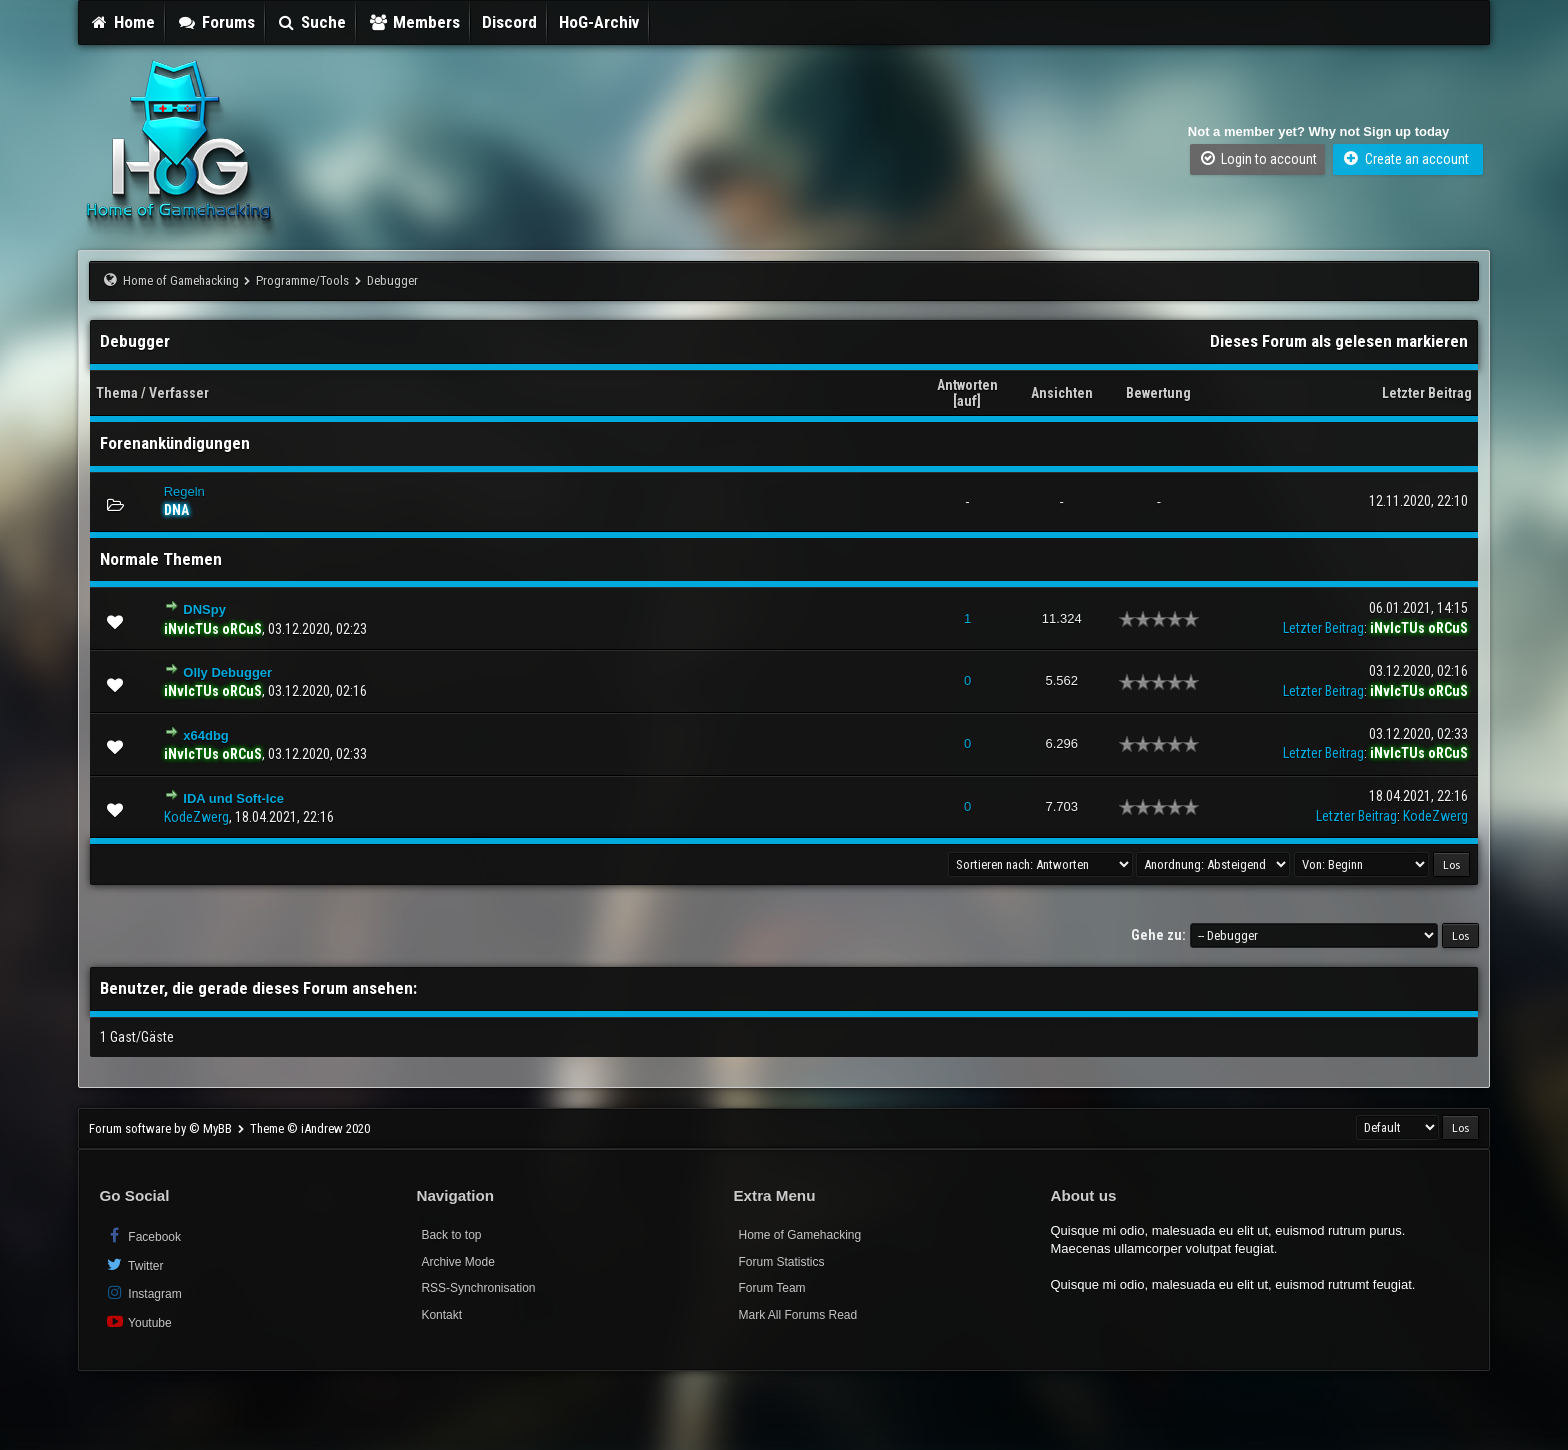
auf (967, 401)
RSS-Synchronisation (478, 1288)
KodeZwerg (196, 817)
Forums (216, 22)
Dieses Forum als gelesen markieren (1339, 341)
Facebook (142, 1235)
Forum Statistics (781, 1262)
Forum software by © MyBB (162, 1128)
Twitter (133, 1264)
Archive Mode (457, 1262)
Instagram (142, 1292)
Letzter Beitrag (1427, 393)
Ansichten (1062, 393)
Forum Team (771, 1288)
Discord (509, 22)
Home (122, 22)
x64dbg (206, 735)
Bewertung (1158, 393)
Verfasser (179, 393)
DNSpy (204, 609)
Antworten (967, 385)
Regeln (184, 491)
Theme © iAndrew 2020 (310, 1128)
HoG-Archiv (599, 22)
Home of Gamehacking (181, 280)
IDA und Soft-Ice (233, 798)
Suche (312, 22)
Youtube (137, 1321)
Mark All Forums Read (797, 1315)
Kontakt (441, 1315)
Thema (117, 393)
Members (414, 22)
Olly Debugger (227, 672)
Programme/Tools (302, 280)
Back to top (451, 1235)
